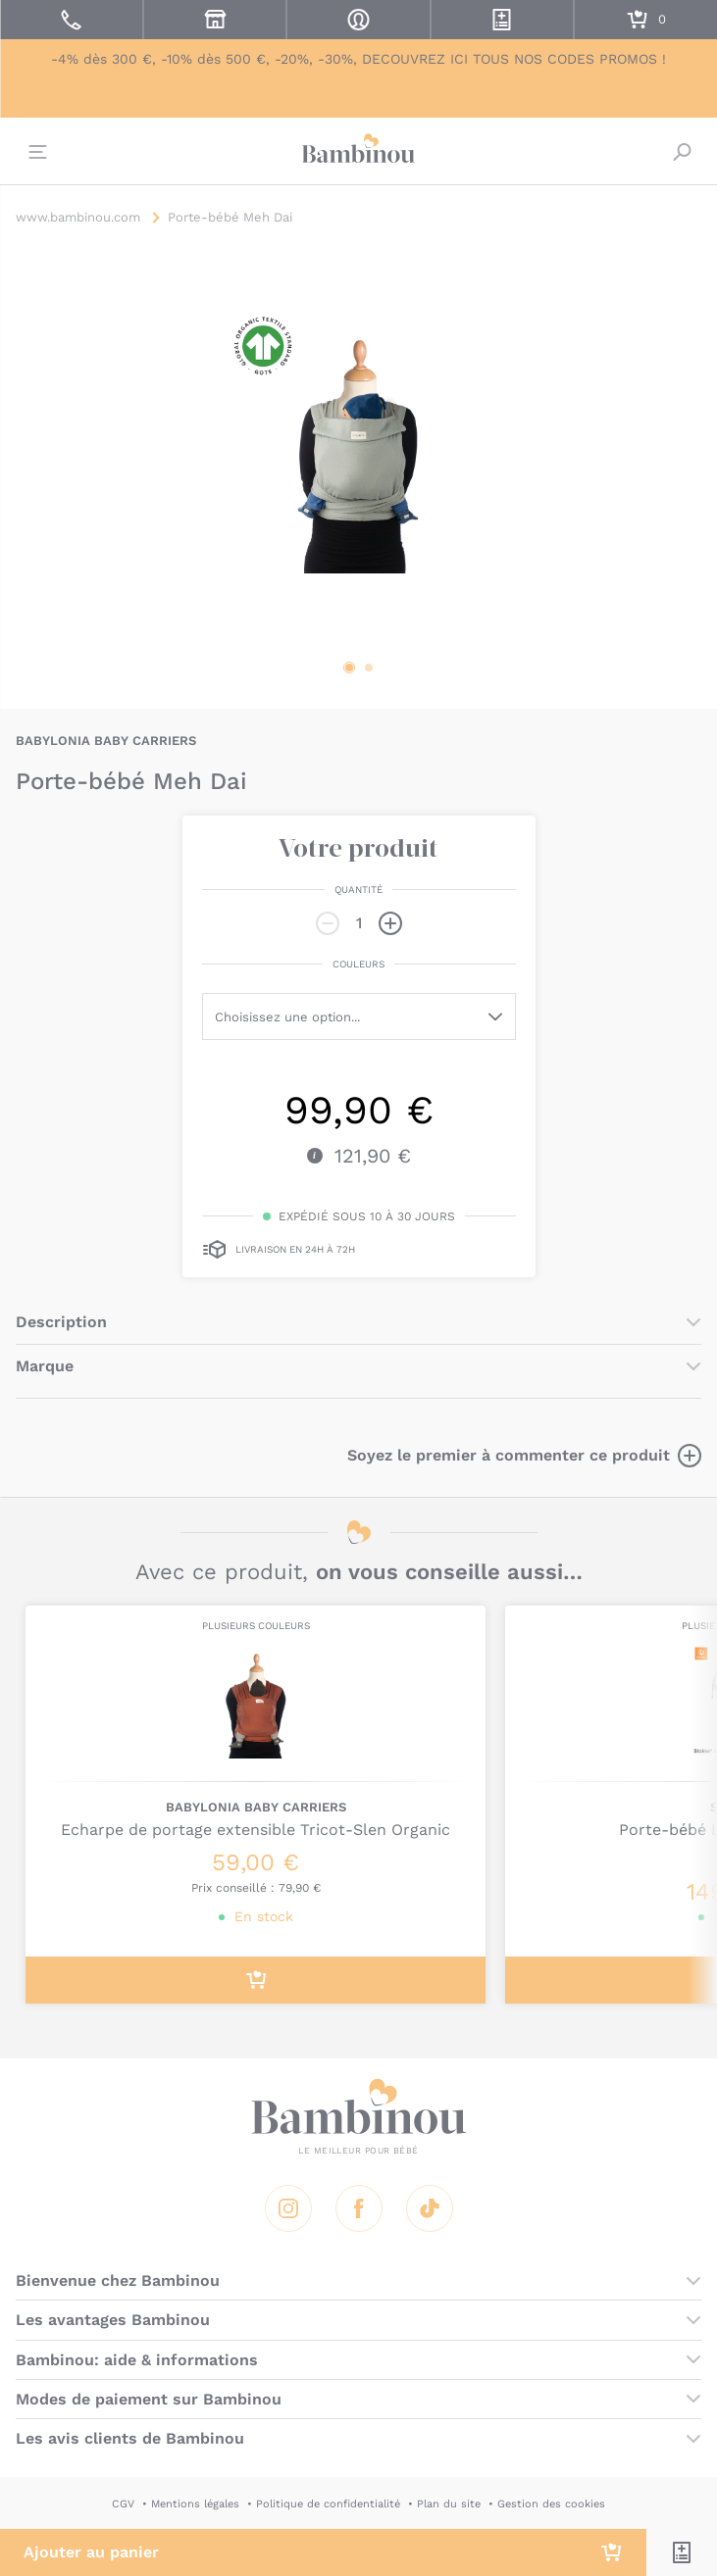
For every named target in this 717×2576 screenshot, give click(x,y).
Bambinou (359, 149)
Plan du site (449, 2504)
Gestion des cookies (551, 2504)
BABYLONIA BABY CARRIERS (106, 740)
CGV (123, 2504)
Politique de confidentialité (328, 2504)
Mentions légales (195, 2504)
